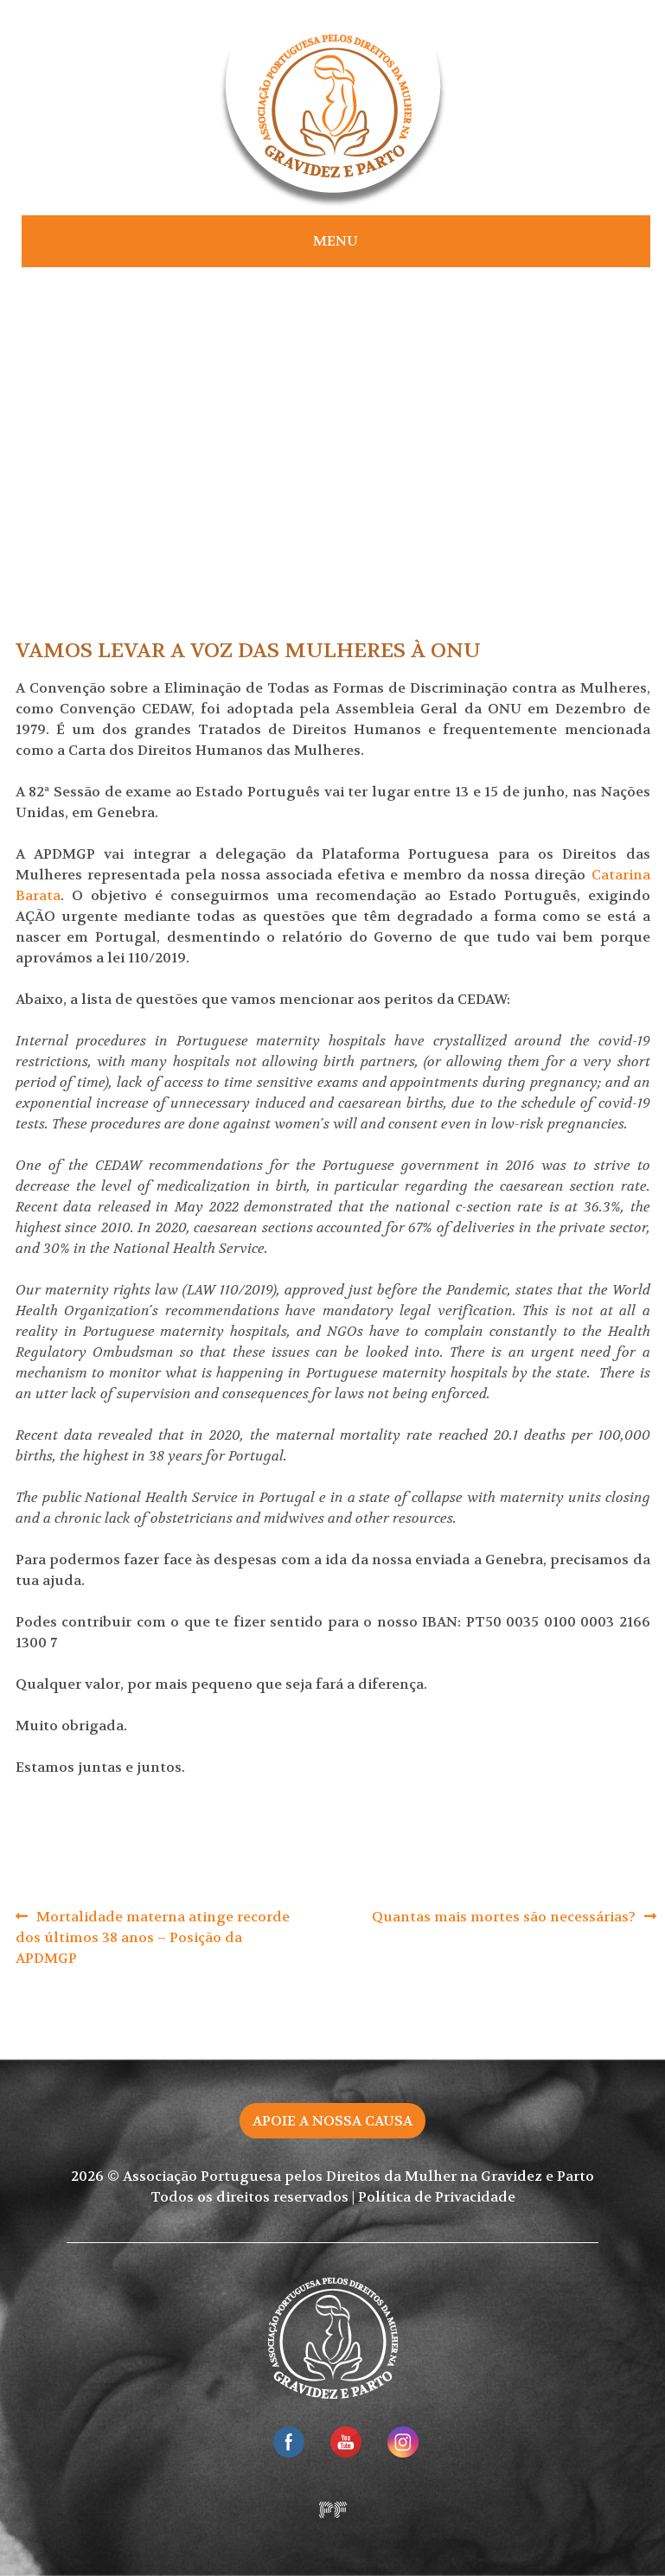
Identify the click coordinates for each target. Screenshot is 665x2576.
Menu (335, 241)
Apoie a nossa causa (332, 2121)
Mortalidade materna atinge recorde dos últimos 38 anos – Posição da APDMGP (153, 1937)
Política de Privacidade (436, 2197)
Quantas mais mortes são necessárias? (504, 1917)
